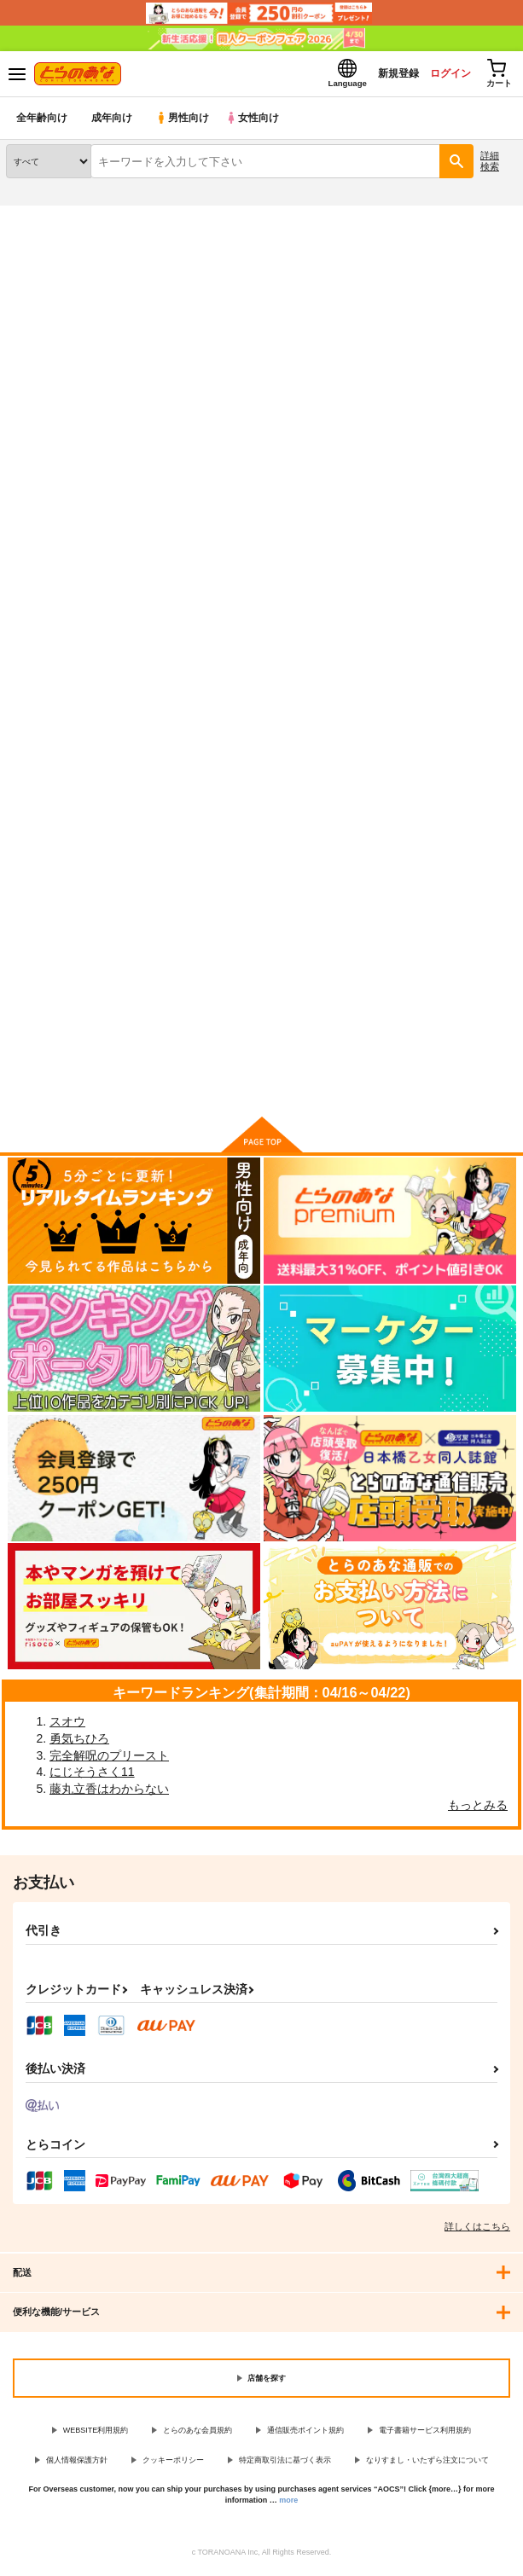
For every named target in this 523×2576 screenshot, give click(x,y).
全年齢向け (42, 123)
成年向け (112, 123)
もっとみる (478, 1810)
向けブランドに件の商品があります (261, 1082)
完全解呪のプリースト (109, 1760)
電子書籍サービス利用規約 (425, 2435)
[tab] (70, 475)
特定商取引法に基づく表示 (285, 2465)
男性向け (183, 123)
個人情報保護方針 (77, 2465)
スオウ (67, 1726)
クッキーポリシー (173, 2465)
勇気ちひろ (79, 1743)
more (288, 2505)
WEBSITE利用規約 (96, 2435)
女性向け (256, 123)
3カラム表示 (442, 517)
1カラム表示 (501, 517)
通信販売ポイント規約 (305, 2435)
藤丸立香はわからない (109, 1794)
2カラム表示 (472, 517)
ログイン (438, 75)
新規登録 (380, 75)
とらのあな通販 (40, 221)
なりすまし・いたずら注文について (427, 2465)
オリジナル (163, 279)
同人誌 (101, 221)
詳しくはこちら (477, 2231)
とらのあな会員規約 (197, 2435)
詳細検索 (489, 166)
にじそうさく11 (92, 1777)
